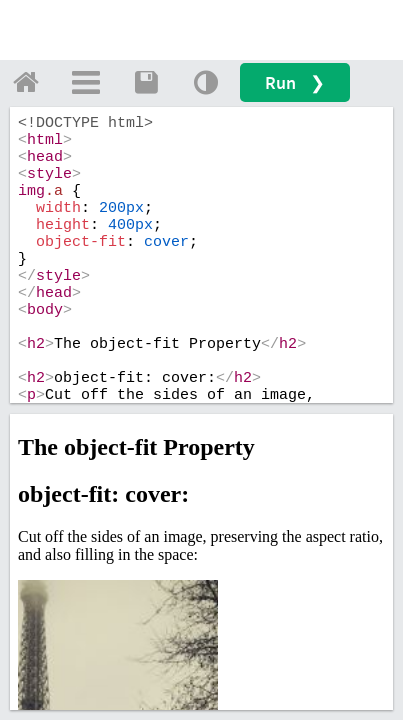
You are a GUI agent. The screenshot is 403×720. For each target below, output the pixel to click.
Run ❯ (295, 82)
